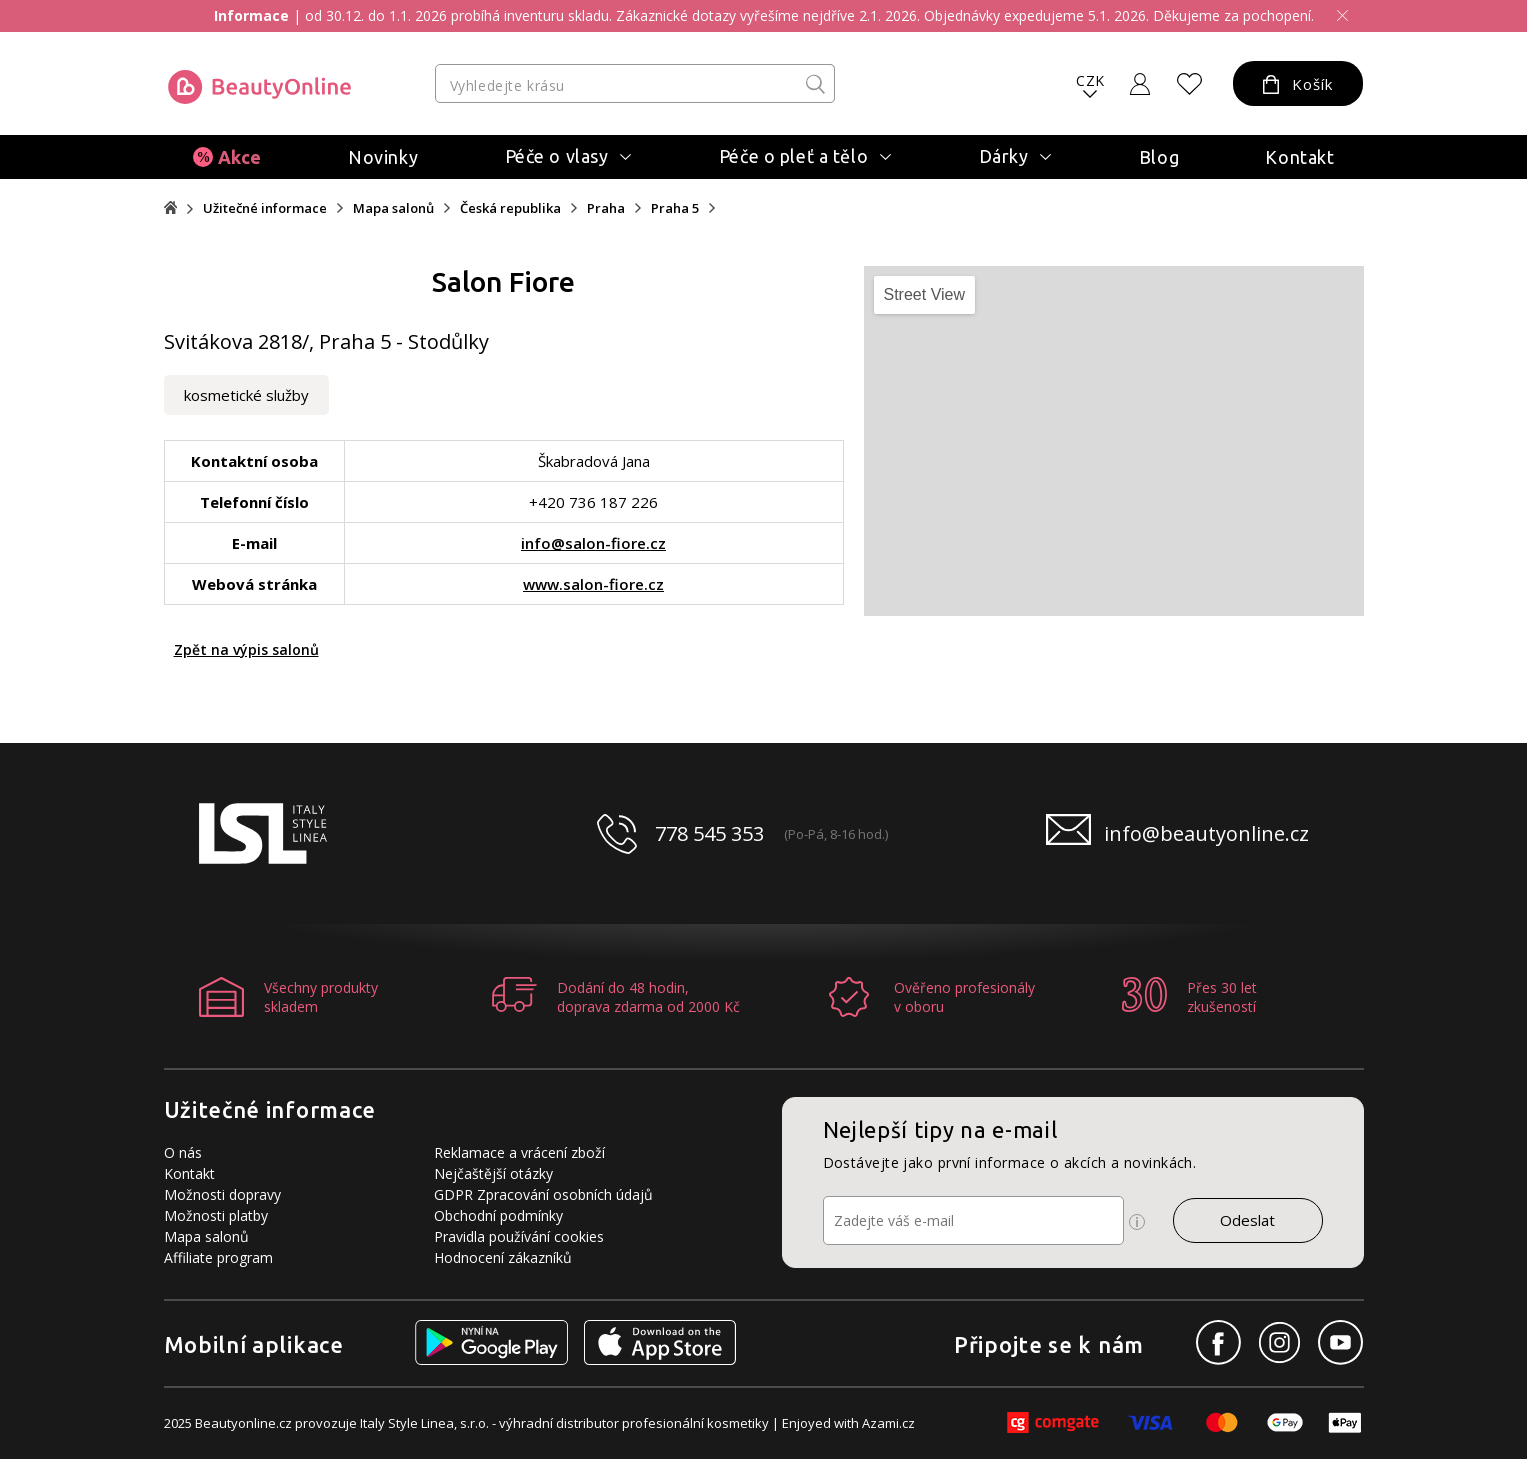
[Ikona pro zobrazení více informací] (1137, 1222)
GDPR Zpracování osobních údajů (543, 1194)
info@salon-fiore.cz (593, 543)
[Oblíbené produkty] (1189, 84)
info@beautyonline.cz (1206, 833)
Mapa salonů (393, 208)
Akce (240, 157)
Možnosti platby (216, 1215)
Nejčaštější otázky (493, 1173)
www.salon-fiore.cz (593, 584)
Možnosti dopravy (222, 1194)
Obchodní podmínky (498, 1215)
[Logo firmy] (259, 87)
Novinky (383, 157)
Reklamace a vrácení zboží (519, 1152)
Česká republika (510, 208)
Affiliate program (218, 1257)
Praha (606, 208)
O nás (183, 1152)
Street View (925, 294)
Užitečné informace (265, 208)
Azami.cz (888, 1423)
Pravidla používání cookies (519, 1236)
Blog (1159, 157)
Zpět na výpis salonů (246, 649)
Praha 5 (675, 208)
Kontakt (1299, 157)
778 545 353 (709, 833)
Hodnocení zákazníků (503, 1257)
